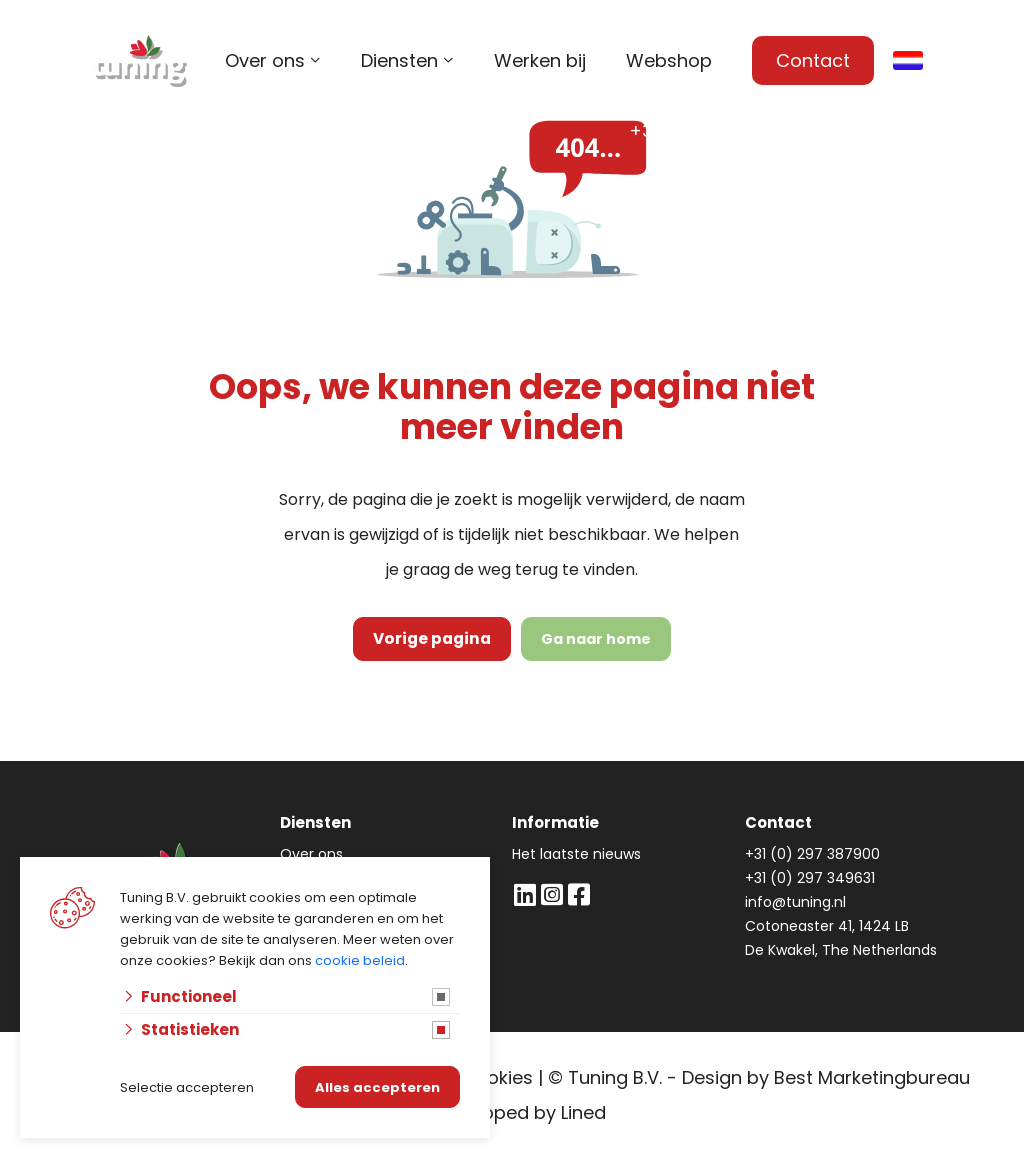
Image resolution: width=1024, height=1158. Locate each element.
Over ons (265, 60)
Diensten (399, 60)
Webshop (669, 60)
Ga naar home (591, 639)
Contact (813, 60)
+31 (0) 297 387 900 (717, 130)
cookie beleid (360, 960)
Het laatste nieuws (576, 854)
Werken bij (540, 60)
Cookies (497, 1077)
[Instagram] (551, 894)
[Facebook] (578, 894)
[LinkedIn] (524, 894)
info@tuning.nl (888, 130)
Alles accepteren (377, 1087)
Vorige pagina (432, 639)
